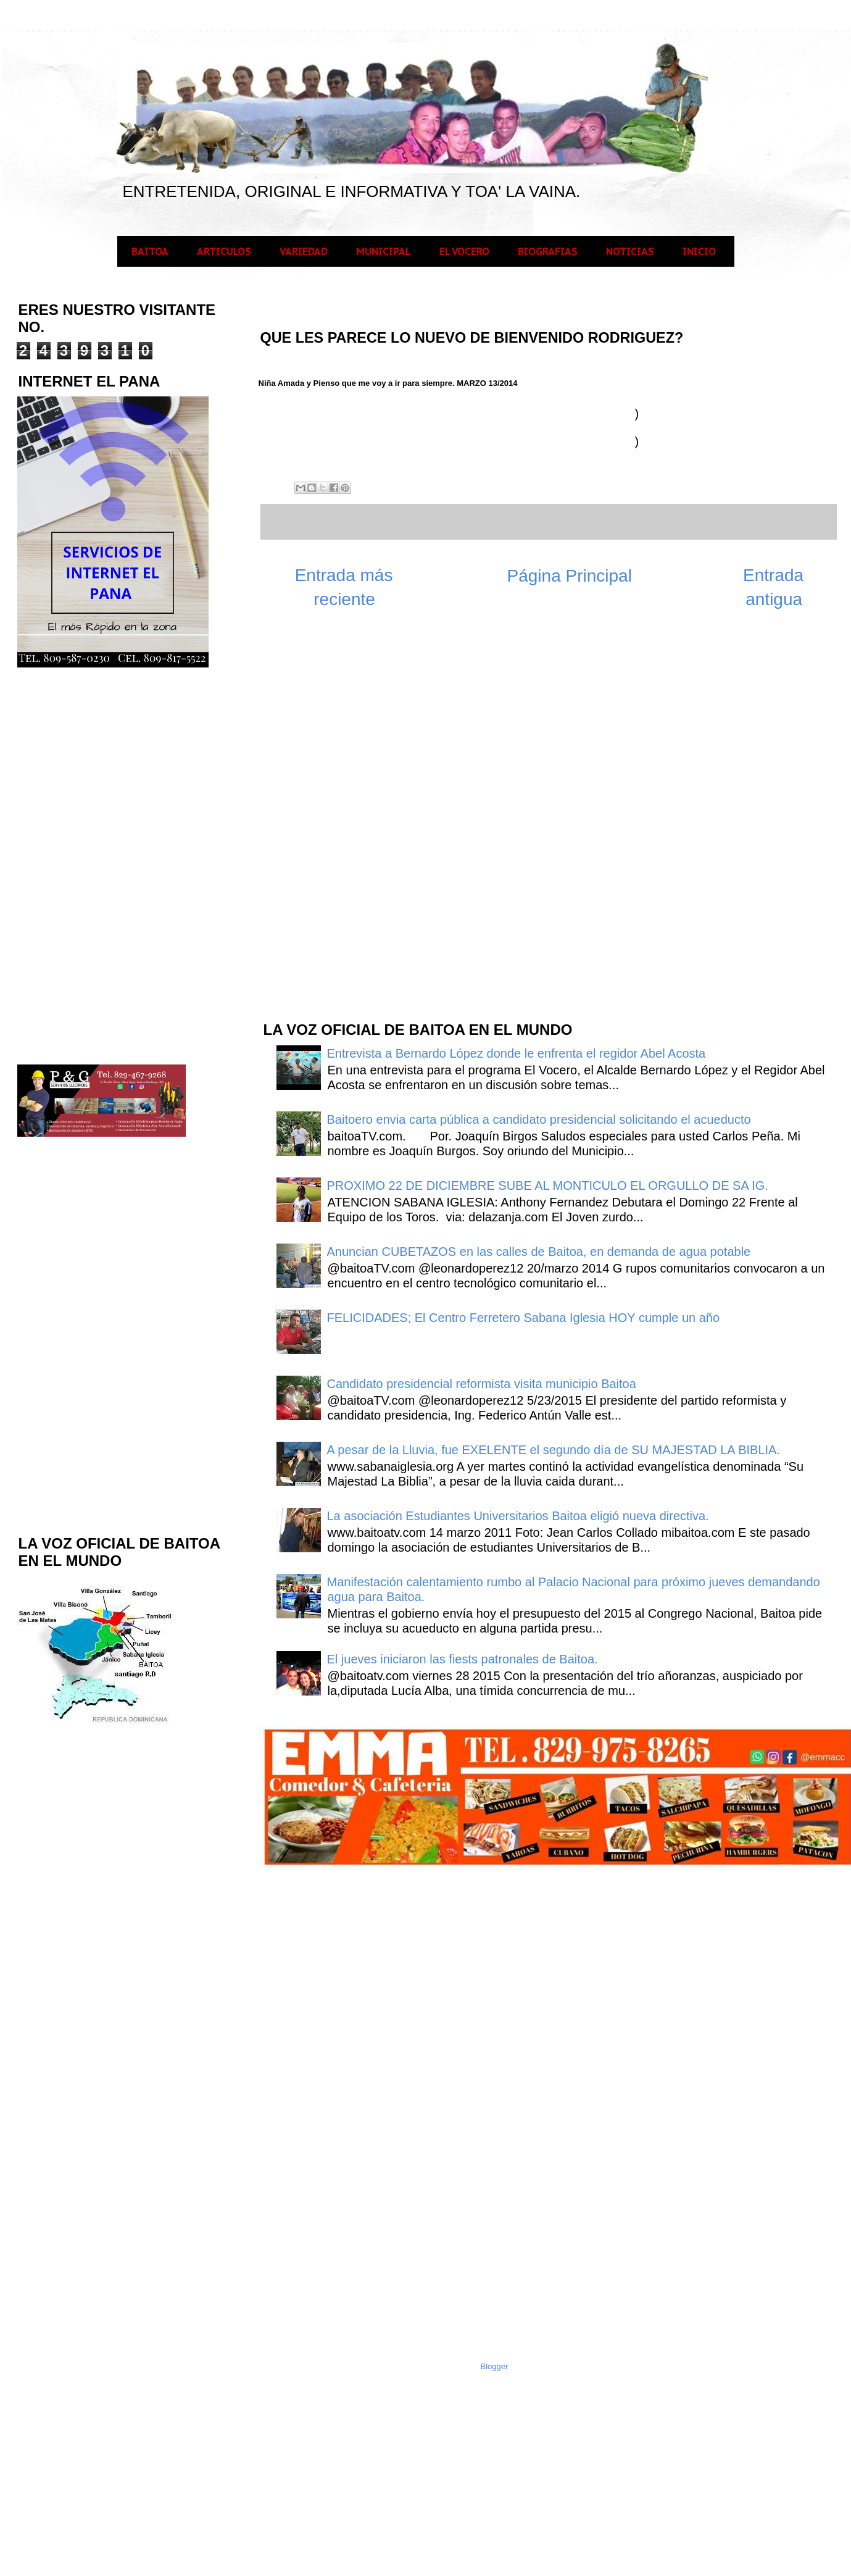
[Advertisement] (354, 813)
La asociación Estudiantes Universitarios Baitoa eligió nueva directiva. (518, 1516)
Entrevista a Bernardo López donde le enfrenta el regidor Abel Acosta (516, 1053)
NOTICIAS (630, 251)
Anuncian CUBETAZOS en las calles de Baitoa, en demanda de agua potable (539, 1251)
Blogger (495, 2366)
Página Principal (569, 575)
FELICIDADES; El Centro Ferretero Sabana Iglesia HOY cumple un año (523, 1317)
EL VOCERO (464, 251)
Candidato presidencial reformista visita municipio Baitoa (481, 1383)
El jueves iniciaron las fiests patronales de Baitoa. (462, 1659)
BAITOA (149, 251)
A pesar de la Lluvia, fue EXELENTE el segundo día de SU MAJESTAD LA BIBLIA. (553, 1450)
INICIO (699, 251)
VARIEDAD (304, 251)
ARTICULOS (224, 251)
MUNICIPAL (383, 251)
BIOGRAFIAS (548, 251)
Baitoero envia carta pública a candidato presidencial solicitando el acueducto (539, 1119)
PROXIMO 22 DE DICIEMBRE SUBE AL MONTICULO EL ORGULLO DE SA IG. (547, 1185)
